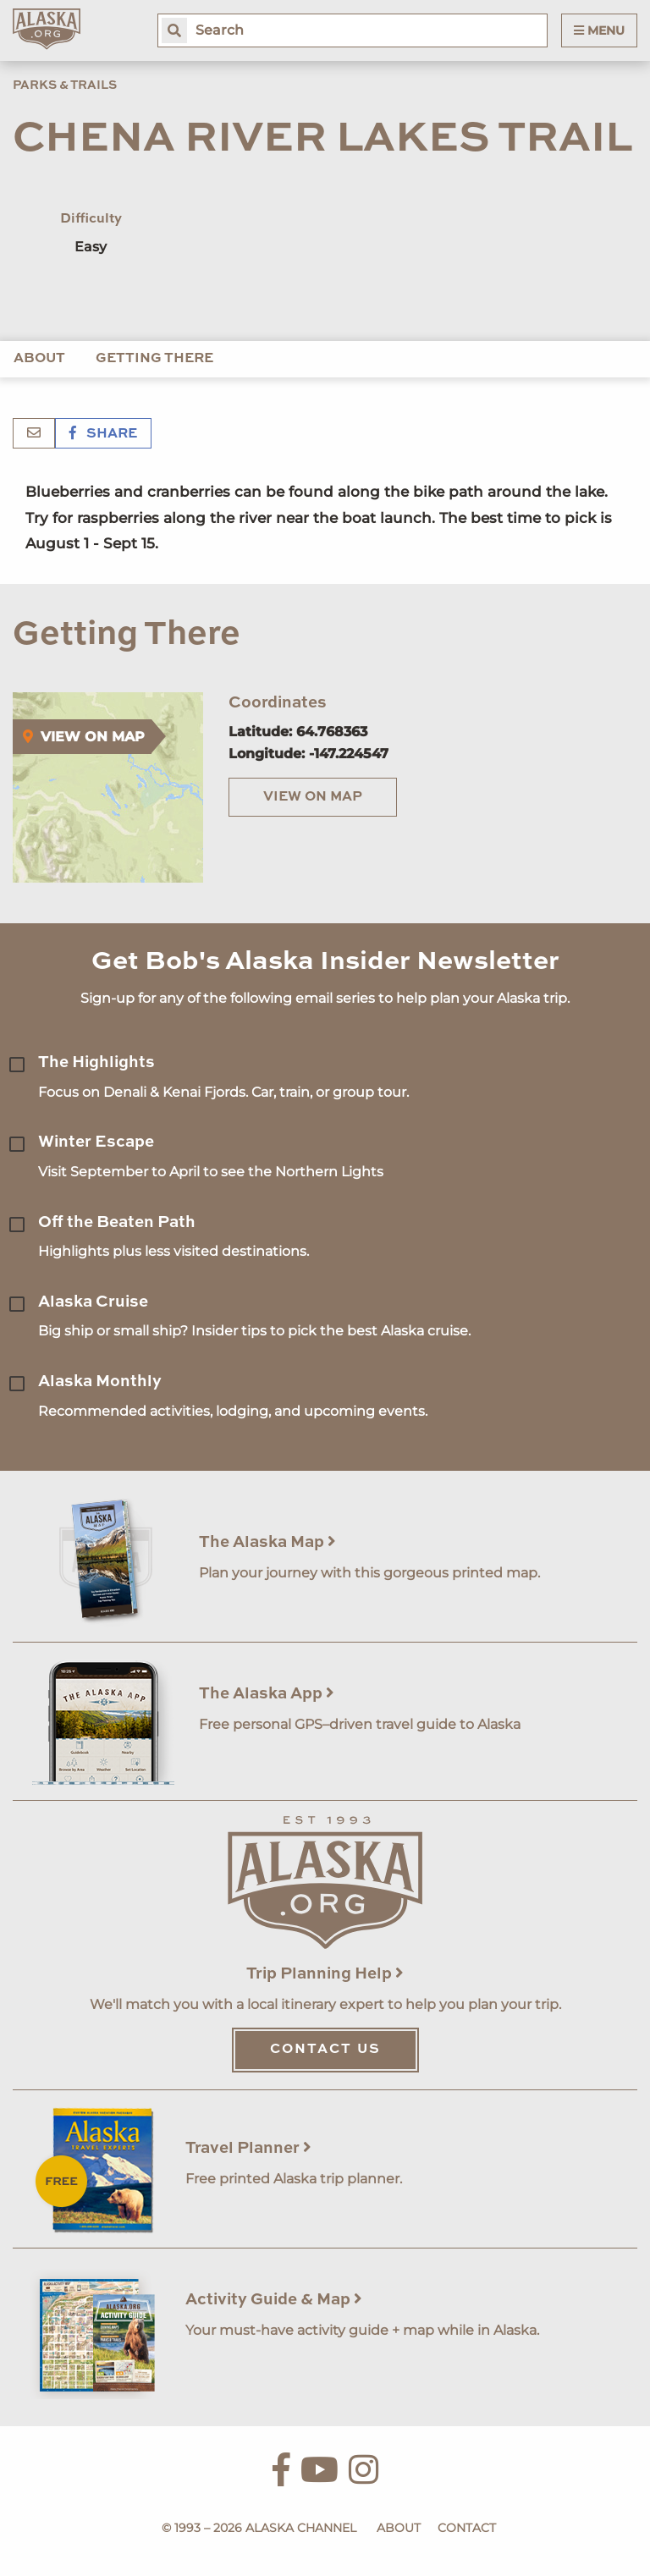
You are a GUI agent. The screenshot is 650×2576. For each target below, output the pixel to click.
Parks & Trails (65, 85)
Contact (467, 2527)
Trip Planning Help (325, 1974)
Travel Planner (248, 2148)
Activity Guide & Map (273, 2300)
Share (103, 434)
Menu (599, 30)
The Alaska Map (267, 1542)
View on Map (312, 797)
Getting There (154, 359)
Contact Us (325, 2049)
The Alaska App (266, 1694)
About (39, 359)
